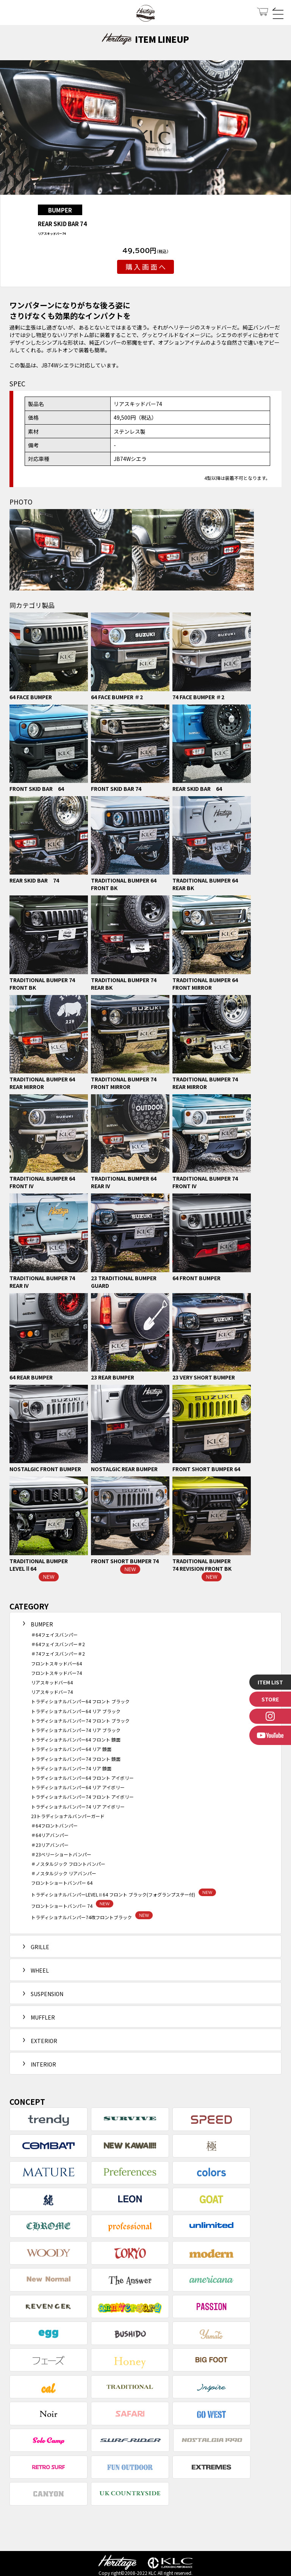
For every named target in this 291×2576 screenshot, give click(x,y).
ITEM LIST (270, 1682)
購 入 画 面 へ (145, 267)
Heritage (145, 14)
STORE (270, 1699)
